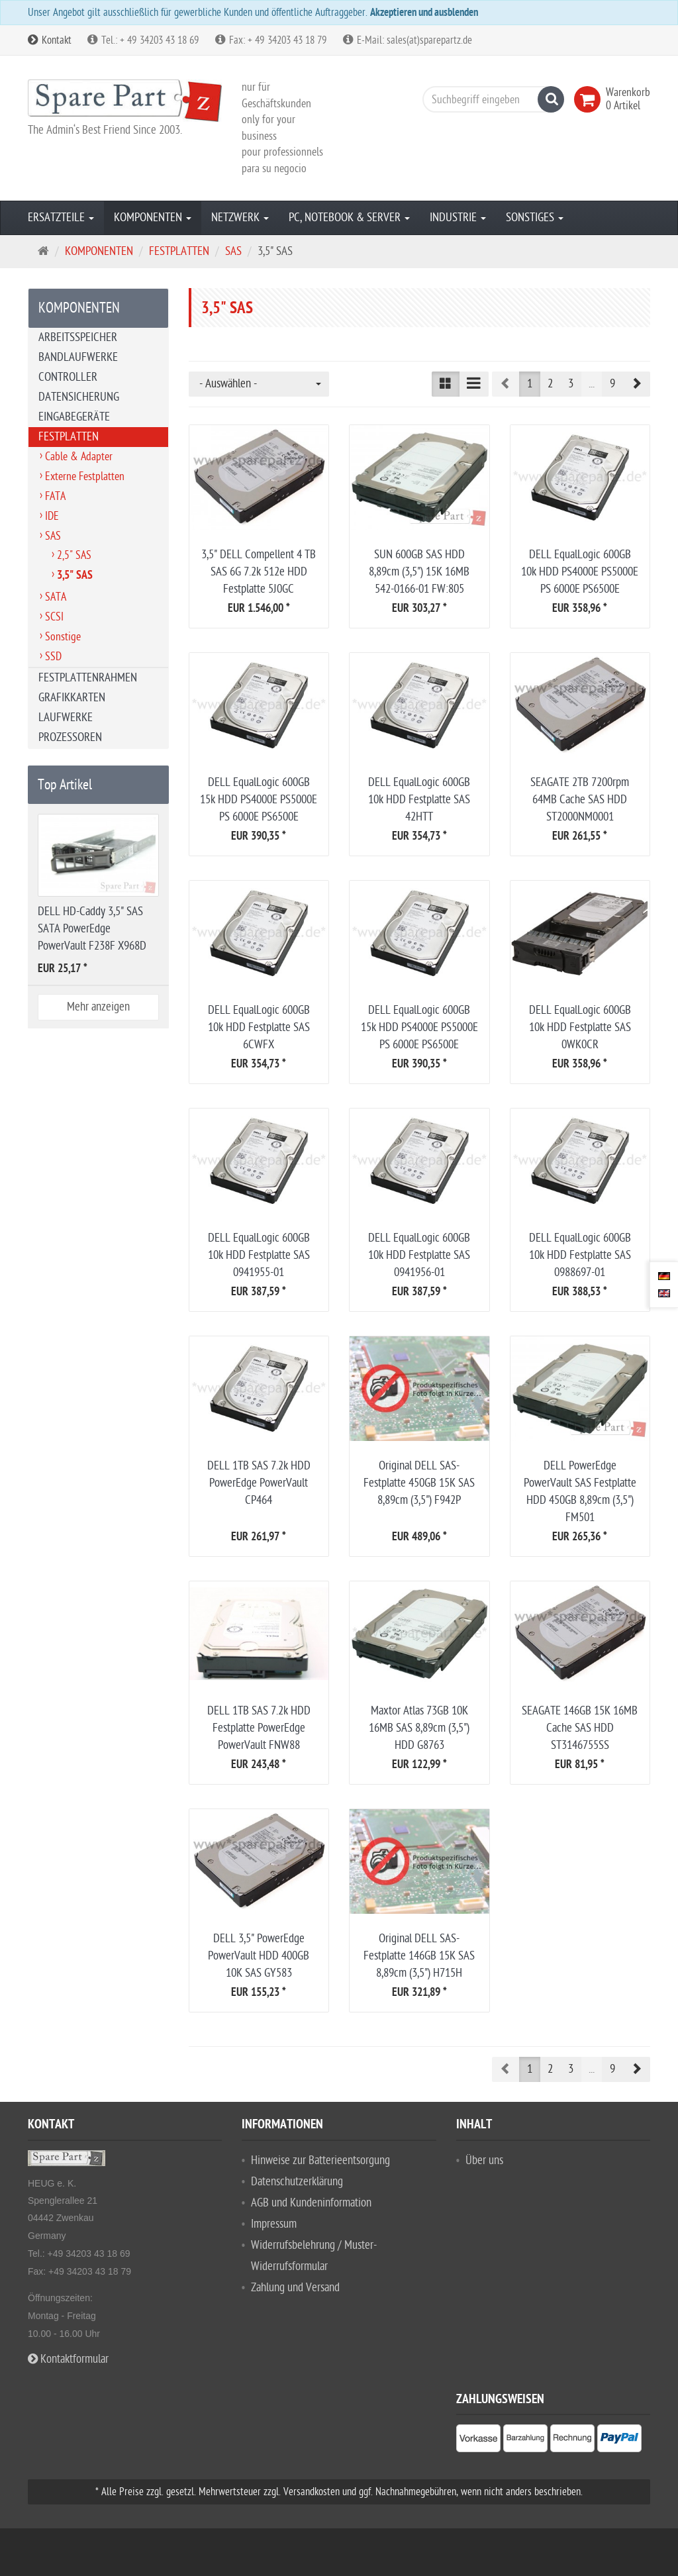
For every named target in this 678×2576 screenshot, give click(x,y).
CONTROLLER (67, 377)
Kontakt (50, 40)
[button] (636, 384)
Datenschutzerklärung (297, 2182)
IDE (52, 516)
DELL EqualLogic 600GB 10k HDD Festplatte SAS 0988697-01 (580, 1255)
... (592, 384)
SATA (55, 597)
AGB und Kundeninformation (311, 2203)
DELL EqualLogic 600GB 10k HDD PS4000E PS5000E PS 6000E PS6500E (579, 572)
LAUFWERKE (65, 717)
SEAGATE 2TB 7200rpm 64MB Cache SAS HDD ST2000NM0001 (579, 799)
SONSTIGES (534, 217)
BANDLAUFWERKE (78, 357)
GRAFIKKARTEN (71, 698)
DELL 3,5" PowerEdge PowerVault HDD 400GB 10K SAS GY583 (258, 1956)
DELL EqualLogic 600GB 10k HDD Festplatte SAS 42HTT (419, 799)
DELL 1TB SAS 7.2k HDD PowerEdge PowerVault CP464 (259, 1483)
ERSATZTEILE (61, 217)
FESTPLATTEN (68, 437)
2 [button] (550, 384)
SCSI (54, 617)
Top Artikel (65, 785)
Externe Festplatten (84, 476)
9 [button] (612, 384)
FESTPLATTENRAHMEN (87, 678)
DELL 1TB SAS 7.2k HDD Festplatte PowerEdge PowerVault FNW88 (259, 1728)
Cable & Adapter (79, 456)
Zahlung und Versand (295, 2288)
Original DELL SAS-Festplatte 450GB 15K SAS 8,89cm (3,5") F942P (419, 1483)
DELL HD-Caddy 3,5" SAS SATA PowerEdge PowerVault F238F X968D (92, 929)
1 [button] (529, 384)
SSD (53, 656)
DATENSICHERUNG (78, 397)
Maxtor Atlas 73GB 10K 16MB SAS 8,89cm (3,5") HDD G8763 (419, 1728)
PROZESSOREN (70, 737)
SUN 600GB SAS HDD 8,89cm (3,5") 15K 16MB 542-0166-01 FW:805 (419, 572)
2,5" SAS (74, 555)
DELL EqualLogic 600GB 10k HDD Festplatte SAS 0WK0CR (580, 1027)
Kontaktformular (68, 2359)
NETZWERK (240, 217)
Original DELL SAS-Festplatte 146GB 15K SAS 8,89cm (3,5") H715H (419, 1956)
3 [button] (570, 384)
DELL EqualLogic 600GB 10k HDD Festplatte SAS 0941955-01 (259, 1255)
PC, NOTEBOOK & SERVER (349, 217)
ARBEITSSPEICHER (77, 337)
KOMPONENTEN (152, 217)
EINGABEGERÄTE (74, 417)
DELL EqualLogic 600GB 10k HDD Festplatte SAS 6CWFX (259, 1027)
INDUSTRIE (458, 217)
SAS (53, 536)
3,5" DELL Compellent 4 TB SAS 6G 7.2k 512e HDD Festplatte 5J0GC (258, 572)
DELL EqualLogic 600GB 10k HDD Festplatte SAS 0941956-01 (419, 1255)
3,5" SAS (75, 576)
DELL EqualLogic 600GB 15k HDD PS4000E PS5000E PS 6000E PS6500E (258, 799)
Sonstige (63, 636)
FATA (55, 496)
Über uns (484, 2160)
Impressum (274, 2224)
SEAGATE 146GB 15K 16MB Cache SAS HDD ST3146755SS (580, 1728)
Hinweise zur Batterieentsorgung (320, 2160)
